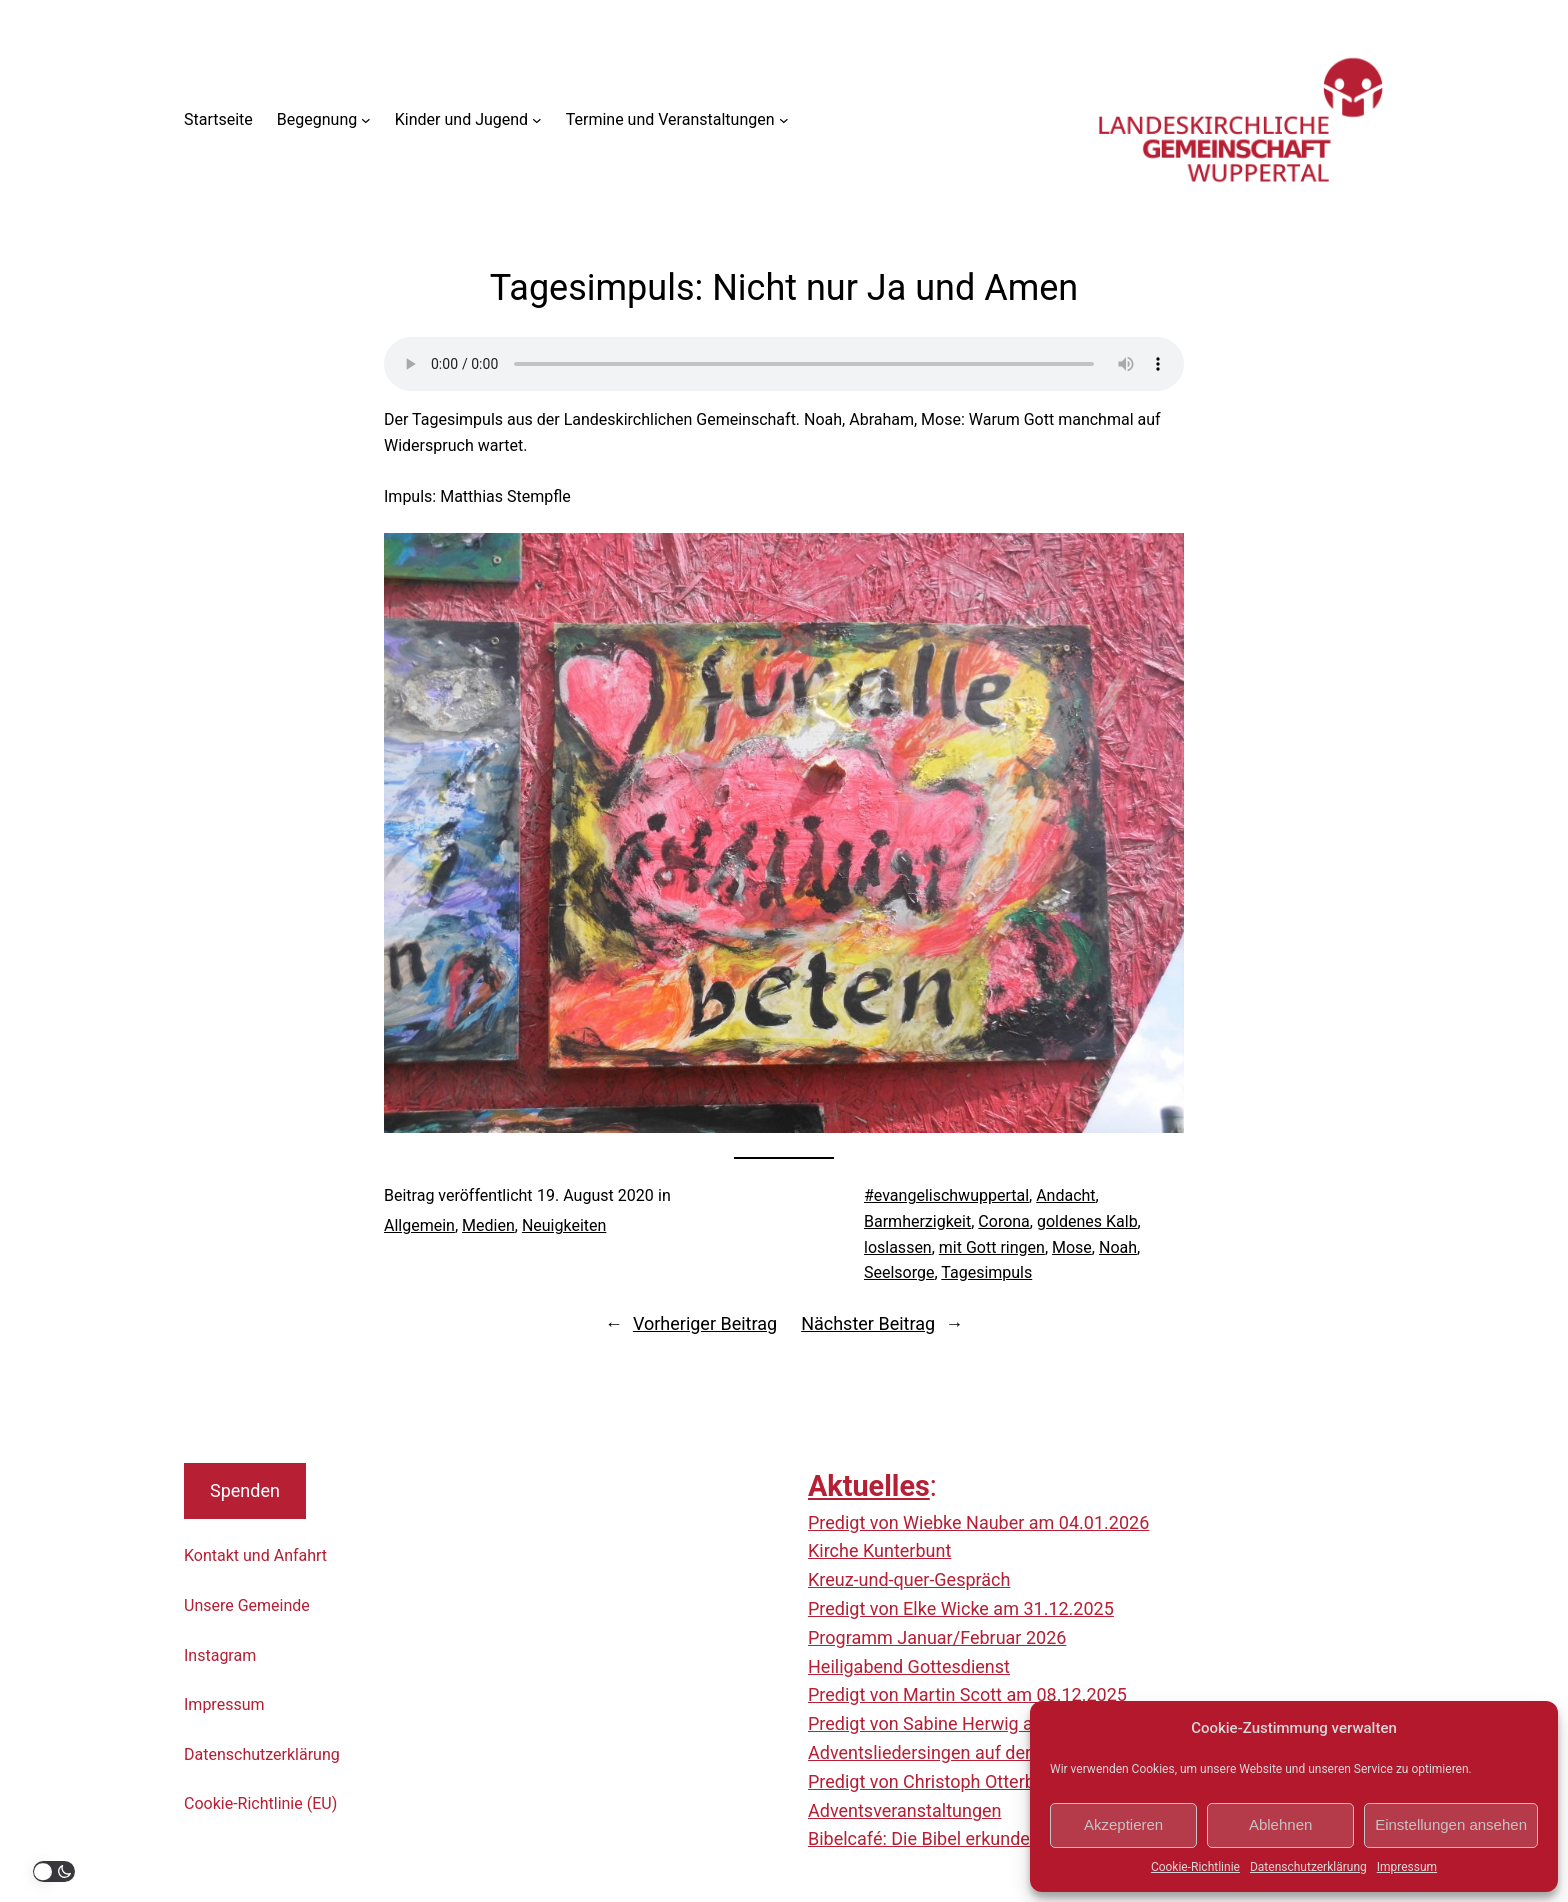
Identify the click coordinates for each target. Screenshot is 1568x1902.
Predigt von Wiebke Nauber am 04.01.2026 (978, 1522)
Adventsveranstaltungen (904, 1810)
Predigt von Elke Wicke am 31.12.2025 (961, 1608)
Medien (488, 1225)
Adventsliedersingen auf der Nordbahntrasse (986, 1752)
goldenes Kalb (1087, 1221)
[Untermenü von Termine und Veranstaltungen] (784, 120)
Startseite (218, 119)
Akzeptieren (1123, 1824)
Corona (1003, 1221)
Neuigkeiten (564, 1225)
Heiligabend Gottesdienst (909, 1666)
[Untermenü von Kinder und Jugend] (537, 120)
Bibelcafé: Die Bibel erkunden (924, 1838)
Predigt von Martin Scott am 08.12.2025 (967, 1694)
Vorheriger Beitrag (705, 1323)
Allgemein (419, 1225)
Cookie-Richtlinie (1195, 1867)
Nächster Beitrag (868, 1323)
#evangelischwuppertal (946, 1195)
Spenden (245, 1490)
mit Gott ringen (992, 1247)
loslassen (898, 1247)
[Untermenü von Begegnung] (366, 120)
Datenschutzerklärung (1308, 1867)
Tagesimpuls (986, 1272)
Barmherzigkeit (917, 1221)
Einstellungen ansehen (1451, 1824)
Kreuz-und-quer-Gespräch (909, 1579)
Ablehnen (1280, 1824)
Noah (1118, 1247)
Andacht (1065, 1195)
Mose (1072, 1247)
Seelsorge (899, 1272)
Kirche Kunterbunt (879, 1550)
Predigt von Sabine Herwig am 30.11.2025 (976, 1723)
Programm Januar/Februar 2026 (937, 1637)
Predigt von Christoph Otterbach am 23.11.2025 (998, 1781)
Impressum (1407, 1867)
